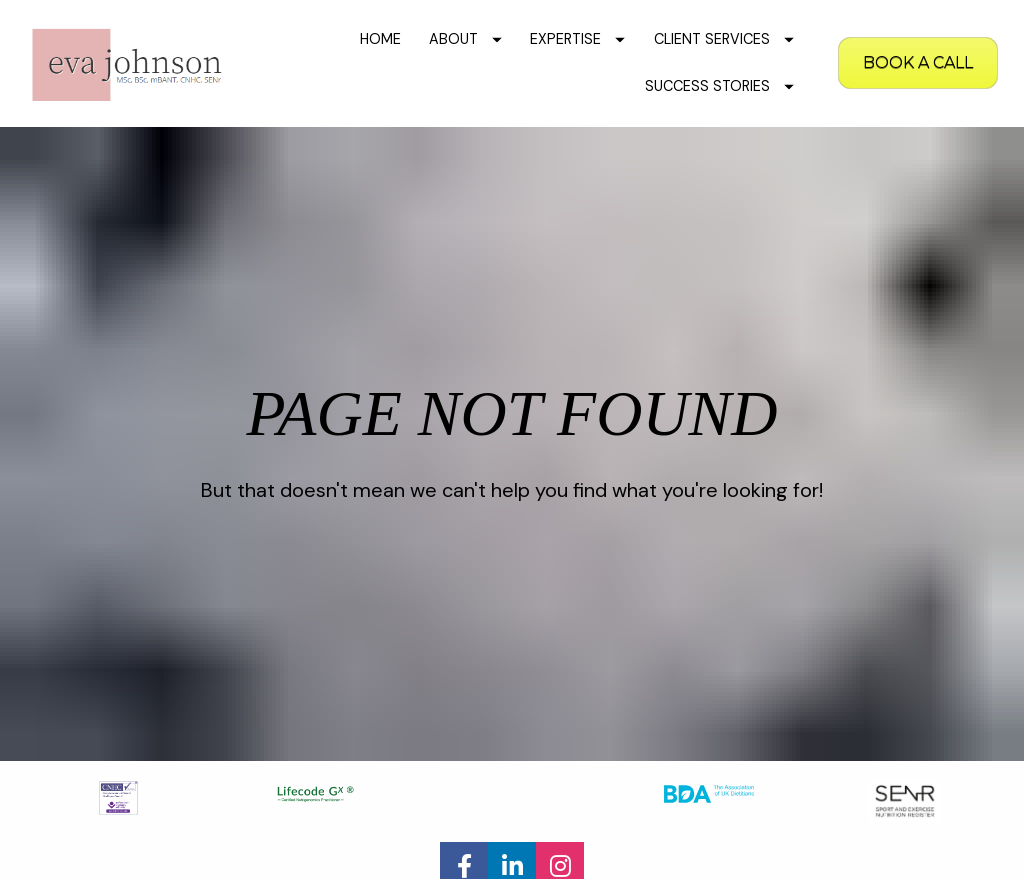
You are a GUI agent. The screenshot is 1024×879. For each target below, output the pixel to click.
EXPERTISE (577, 39)
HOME (380, 39)
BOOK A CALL (918, 62)
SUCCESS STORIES (719, 86)
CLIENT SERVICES (724, 39)
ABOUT (465, 39)
